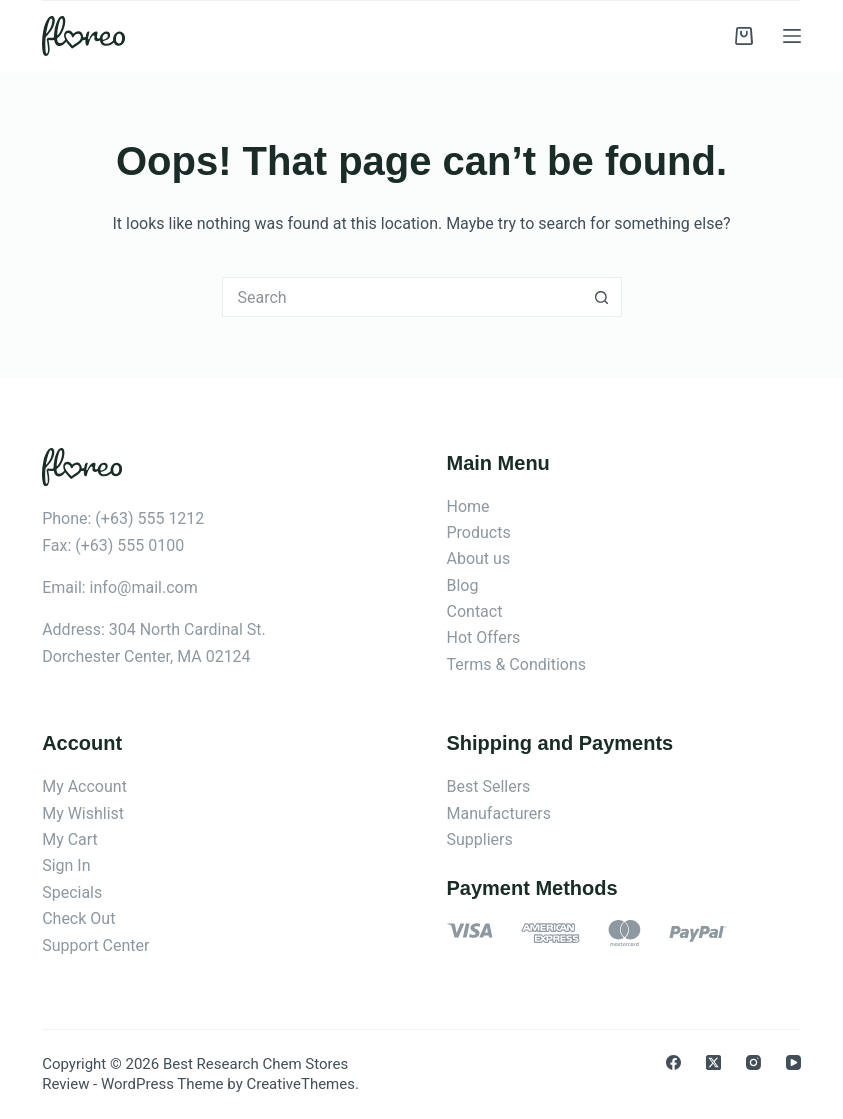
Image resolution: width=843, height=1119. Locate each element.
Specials (72, 892)
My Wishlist (83, 813)
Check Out (78, 918)
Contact (475, 611)
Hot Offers (484, 637)
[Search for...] (402, 297)
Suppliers (480, 839)
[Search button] (602, 297)
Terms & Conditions (517, 664)
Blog (463, 585)
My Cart (70, 839)
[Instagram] (753, 1062)
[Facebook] (673, 1062)
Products (479, 532)
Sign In (66, 865)
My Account (84, 786)
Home (468, 506)
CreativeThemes (300, 1084)
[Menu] (792, 36)
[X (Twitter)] (713, 1062)
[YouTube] (793, 1062)
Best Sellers (489, 786)
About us (479, 558)
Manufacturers (499, 813)
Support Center (95, 945)
